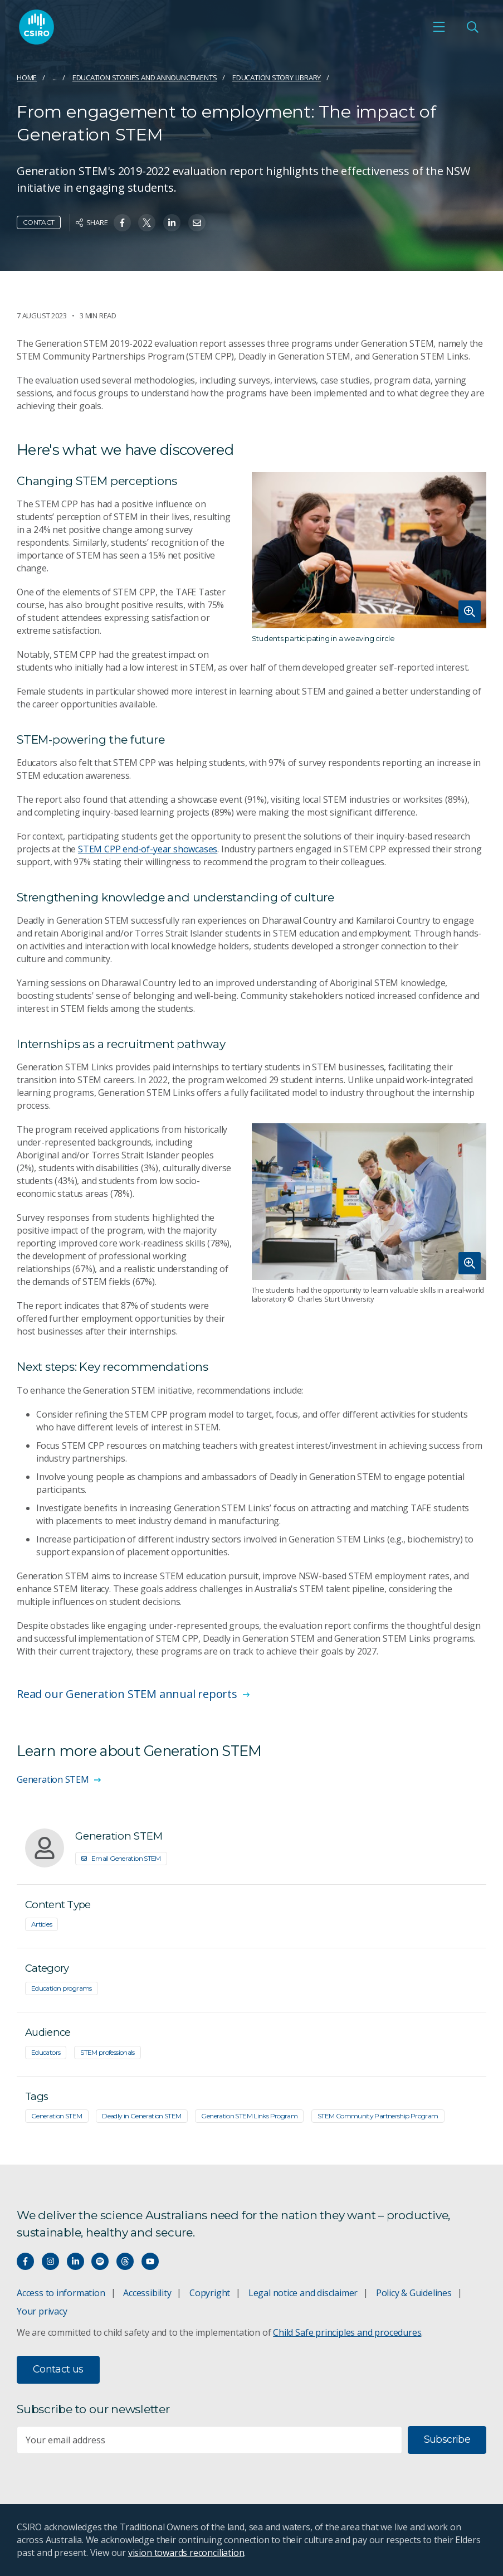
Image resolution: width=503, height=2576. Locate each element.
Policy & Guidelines (414, 2293)
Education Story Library (276, 77)
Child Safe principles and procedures (347, 2332)
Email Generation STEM (121, 1858)
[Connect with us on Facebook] (25, 2261)
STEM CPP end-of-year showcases (147, 849)
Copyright (209, 2293)
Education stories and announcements (144, 77)
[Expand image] (369, 550)
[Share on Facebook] (122, 222)
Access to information (61, 2293)
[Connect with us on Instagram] (50, 2261)
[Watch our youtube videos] (150, 2261)
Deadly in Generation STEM (141, 2116)
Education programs (61, 1988)
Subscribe (447, 2439)
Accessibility (147, 2293)
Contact (39, 222)
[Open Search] (472, 27)
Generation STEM (56, 2116)
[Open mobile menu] (439, 27)
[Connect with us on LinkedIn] (75, 2261)
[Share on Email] (197, 222)
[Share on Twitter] (146, 222)
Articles (41, 1924)
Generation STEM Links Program (249, 2116)
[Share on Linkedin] (171, 222)
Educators (45, 2052)
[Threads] (125, 2261)
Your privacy (42, 2311)
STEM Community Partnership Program (378, 2116)
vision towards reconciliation (186, 2552)
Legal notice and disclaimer (303, 2293)
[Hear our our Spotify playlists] (100, 2261)
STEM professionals (107, 2052)
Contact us (58, 2369)
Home (27, 77)
